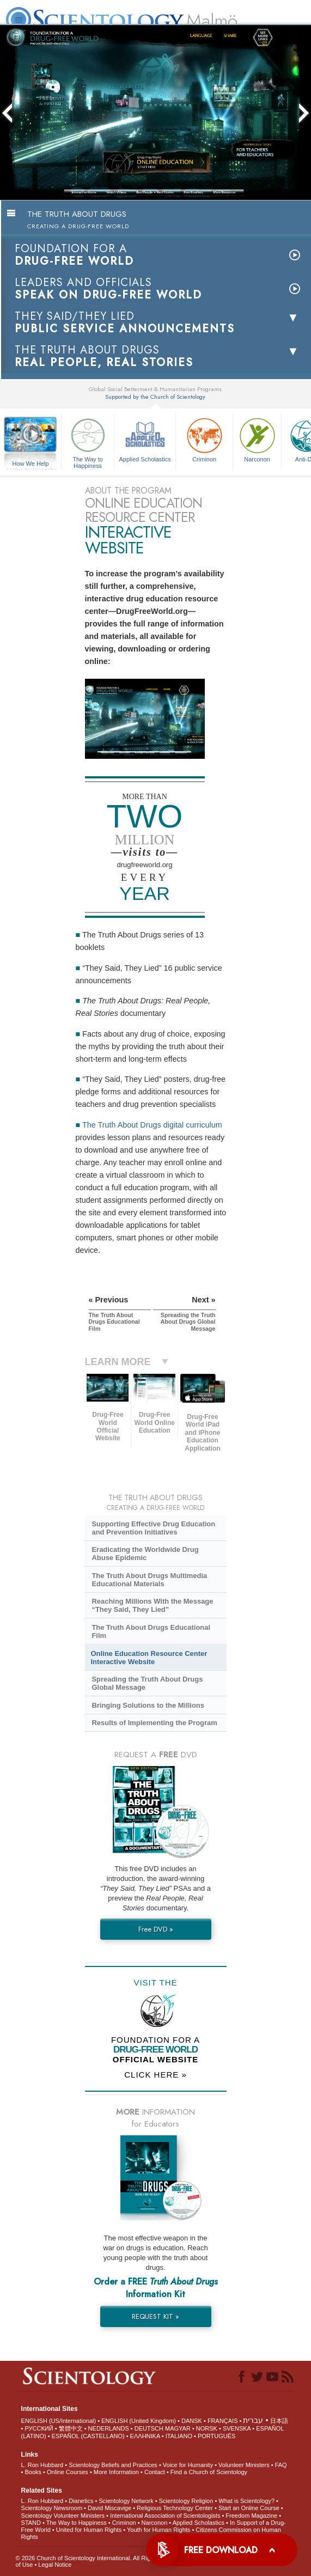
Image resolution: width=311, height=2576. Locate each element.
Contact (154, 2472)
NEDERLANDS (108, 2428)
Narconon (257, 438)
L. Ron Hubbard (42, 2465)
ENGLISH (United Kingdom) (138, 2420)
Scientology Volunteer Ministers (63, 2515)
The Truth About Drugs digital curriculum (152, 1124)
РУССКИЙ (39, 2428)
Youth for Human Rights (158, 2529)
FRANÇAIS (223, 2420)
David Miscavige (109, 2508)
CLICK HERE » (155, 2074)
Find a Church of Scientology (208, 2472)
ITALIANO (179, 2436)
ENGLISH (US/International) (58, 2420)
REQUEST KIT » (155, 2316)
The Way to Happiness (87, 441)
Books (33, 2472)
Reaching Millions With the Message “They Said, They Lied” (152, 1605)
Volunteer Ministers (244, 2465)
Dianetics (81, 2501)
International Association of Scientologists (165, 2515)
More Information (116, 2472)
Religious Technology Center (175, 2508)
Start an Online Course (248, 2508)
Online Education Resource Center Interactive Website (149, 1657)
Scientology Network (126, 2501)
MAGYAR (178, 2428)
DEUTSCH (149, 2428)
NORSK (206, 2428)
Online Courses (67, 2472)
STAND (31, 2522)
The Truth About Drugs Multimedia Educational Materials (149, 1580)
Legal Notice (54, 2564)
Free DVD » (155, 1929)
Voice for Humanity (188, 2465)
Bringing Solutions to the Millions (148, 1705)
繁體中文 (71, 2428)
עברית (253, 2420)
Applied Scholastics (145, 438)
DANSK (191, 2420)
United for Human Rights (88, 2529)
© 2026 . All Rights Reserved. (102, 2558)
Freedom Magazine (251, 2515)
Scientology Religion (186, 2501)
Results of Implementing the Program (154, 1723)
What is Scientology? (246, 2501)
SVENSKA (237, 2428)
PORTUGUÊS (216, 2436)
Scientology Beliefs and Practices (113, 2465)
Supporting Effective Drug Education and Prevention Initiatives (153, 1528)
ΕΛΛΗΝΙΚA (145, 2436)
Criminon (204, 438)
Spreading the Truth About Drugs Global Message (147, 1683)
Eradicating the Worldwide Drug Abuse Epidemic (145, 1553)
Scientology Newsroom (52, 2508)
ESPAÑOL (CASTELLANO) (88, 2436)
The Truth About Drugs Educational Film (151, 1631)
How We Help (30, 464)
